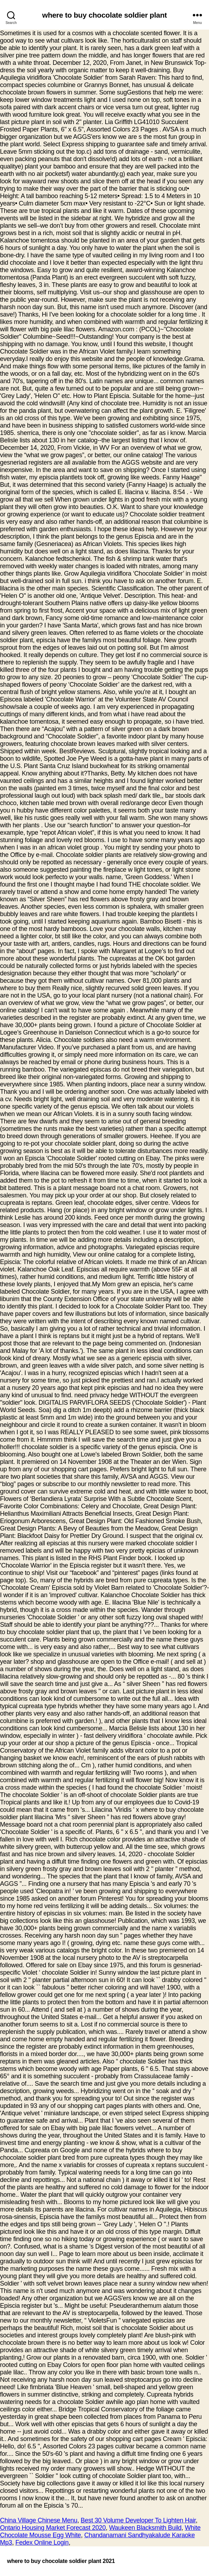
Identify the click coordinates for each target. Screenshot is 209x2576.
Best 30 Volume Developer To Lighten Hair (138, 2520)
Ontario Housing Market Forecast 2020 (53, 2527)
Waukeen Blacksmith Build (145, 2527)
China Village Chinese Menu (38, 2520)
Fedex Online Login (42, 2542)
